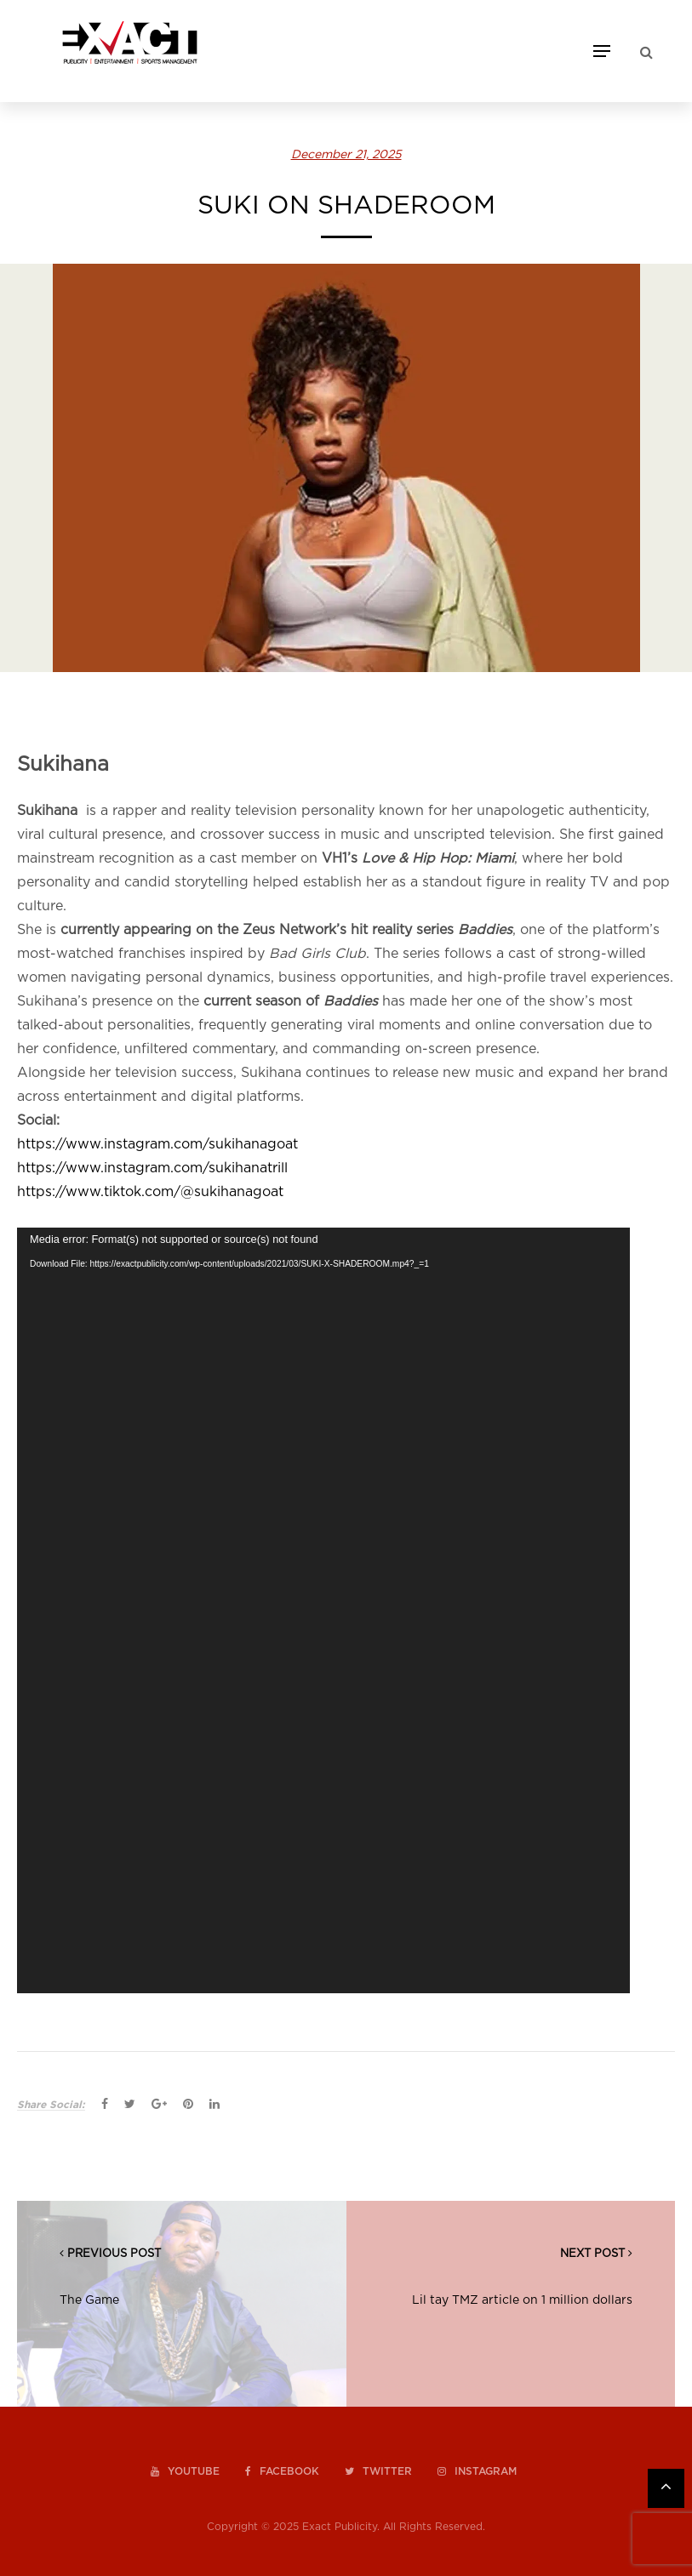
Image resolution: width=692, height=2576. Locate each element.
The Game (89, 2300)
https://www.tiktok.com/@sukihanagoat (150, 1192)
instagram (477, 2471)
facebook (282, 2471)
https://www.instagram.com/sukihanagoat (157, 1144)
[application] (323, 1610)
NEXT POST (592, 2254)
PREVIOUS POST (114, 2254)
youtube (185, 2471)
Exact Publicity (339, 2527)
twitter (378, 2471)
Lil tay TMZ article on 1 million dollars (522, 2300)
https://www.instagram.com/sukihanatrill (152, 1168)
